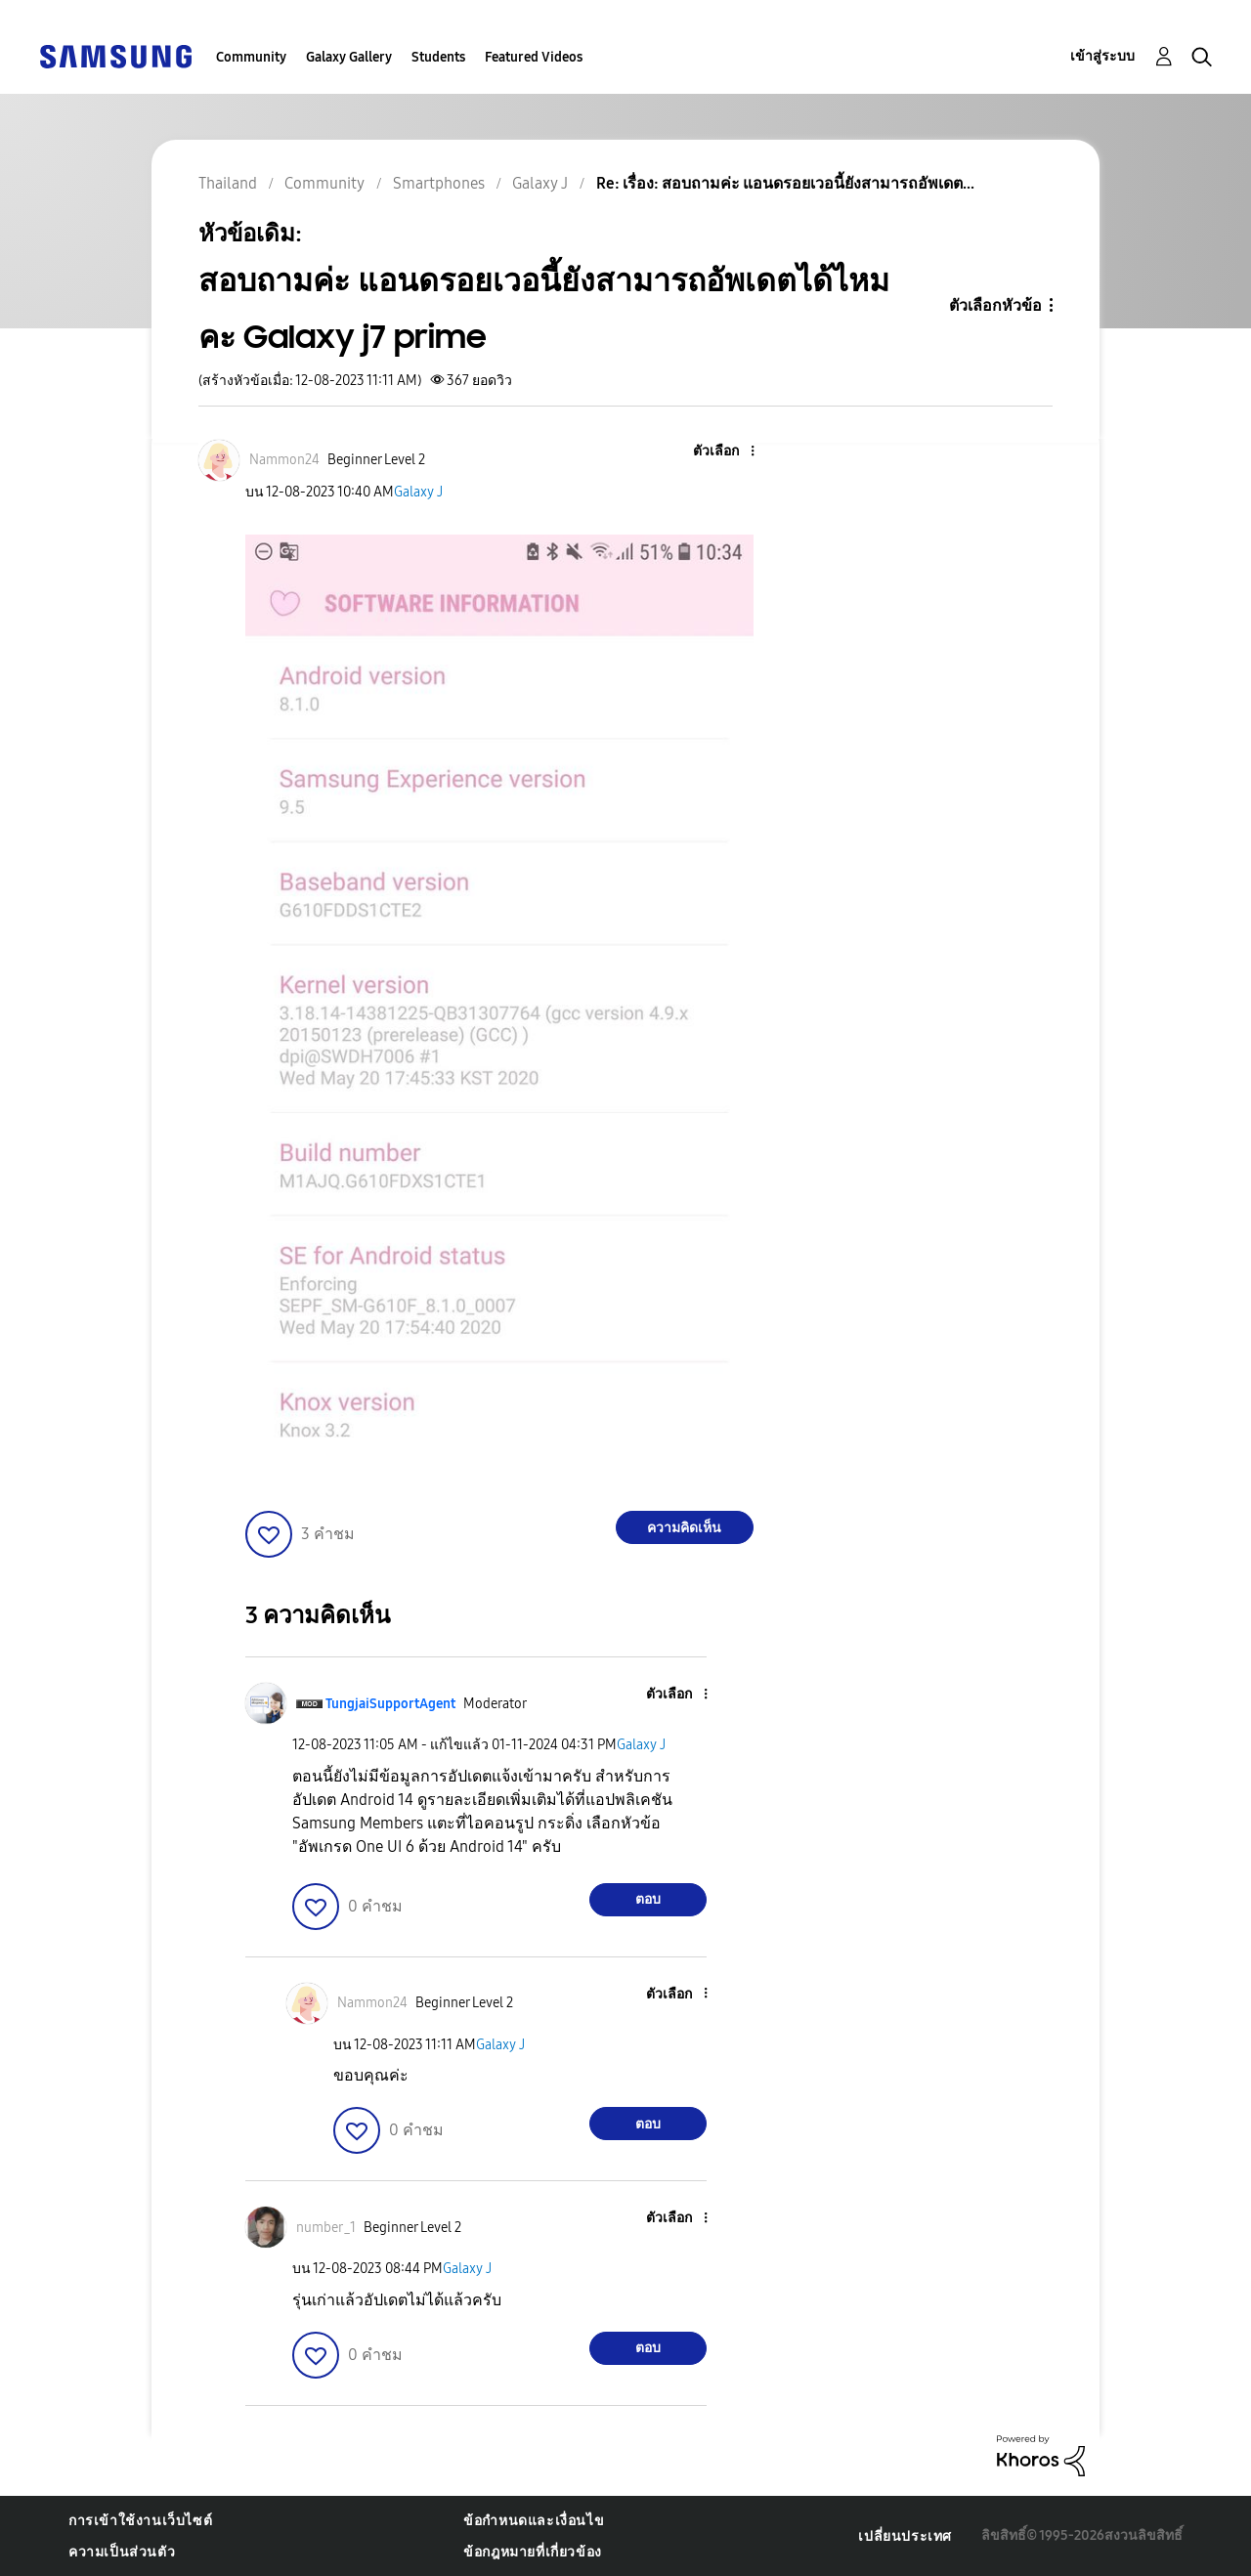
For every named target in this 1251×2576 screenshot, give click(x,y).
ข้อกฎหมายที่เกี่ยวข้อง (532, 2552)
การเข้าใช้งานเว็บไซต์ (140, 2520)
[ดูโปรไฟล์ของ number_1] (326, 2227)
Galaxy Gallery (349, 57)
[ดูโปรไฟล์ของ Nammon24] (284, 459)
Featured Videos (533, 57)
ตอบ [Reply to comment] (648, 1899)
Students (438, 57)
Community (251, 57)
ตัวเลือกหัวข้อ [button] (995, 305)
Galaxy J (418, 492)
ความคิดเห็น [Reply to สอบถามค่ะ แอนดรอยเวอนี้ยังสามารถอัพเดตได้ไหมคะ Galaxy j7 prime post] (684, 1528)
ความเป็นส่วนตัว (121, 2552)
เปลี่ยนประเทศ (905, 2536)
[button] (719, 452)
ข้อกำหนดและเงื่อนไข (533, 2520)
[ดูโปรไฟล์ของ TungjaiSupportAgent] (390, 1704)
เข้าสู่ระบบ (1102, 56)
